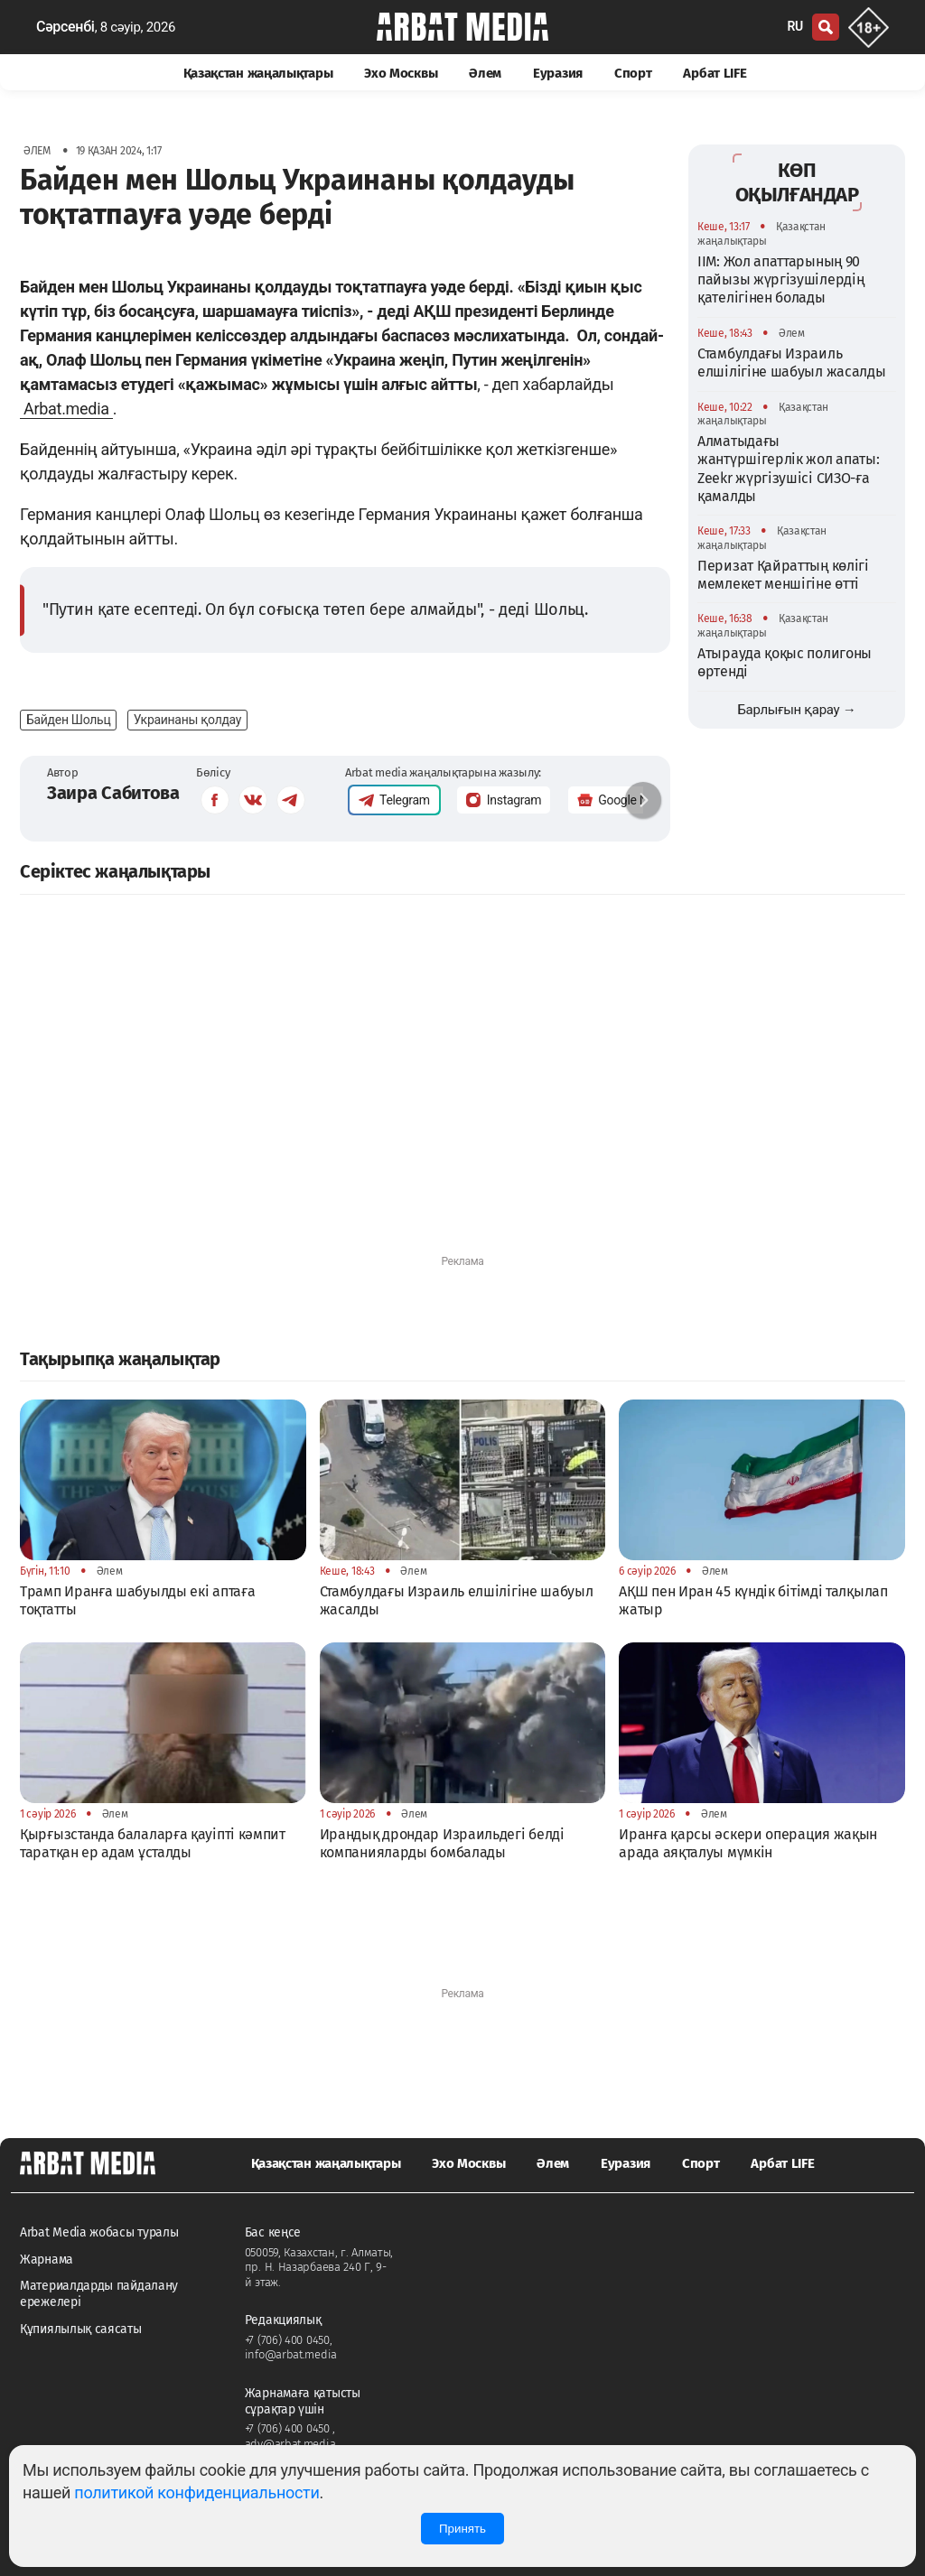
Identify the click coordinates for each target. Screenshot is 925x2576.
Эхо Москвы (400, 73)
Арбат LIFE (714, 73)
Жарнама (46, 2259)
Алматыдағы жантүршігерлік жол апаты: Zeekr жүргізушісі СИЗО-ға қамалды (788, 468)
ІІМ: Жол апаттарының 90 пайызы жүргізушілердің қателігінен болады (780, 280)
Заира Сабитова (113, 793)
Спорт (633, 73)
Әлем (485, 73)
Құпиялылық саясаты (81, 2329)
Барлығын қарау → (796, 710)
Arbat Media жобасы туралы (99, 2232)
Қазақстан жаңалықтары (258, 73)
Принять (462, 2528)
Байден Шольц (68, 719)
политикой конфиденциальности (196, 2492)
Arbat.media (66, 408)
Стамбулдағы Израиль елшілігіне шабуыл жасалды (791, 362)
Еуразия (558, 73)
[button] (643, 800)
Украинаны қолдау (187, 719)
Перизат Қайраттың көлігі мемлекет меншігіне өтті (783, 574)
